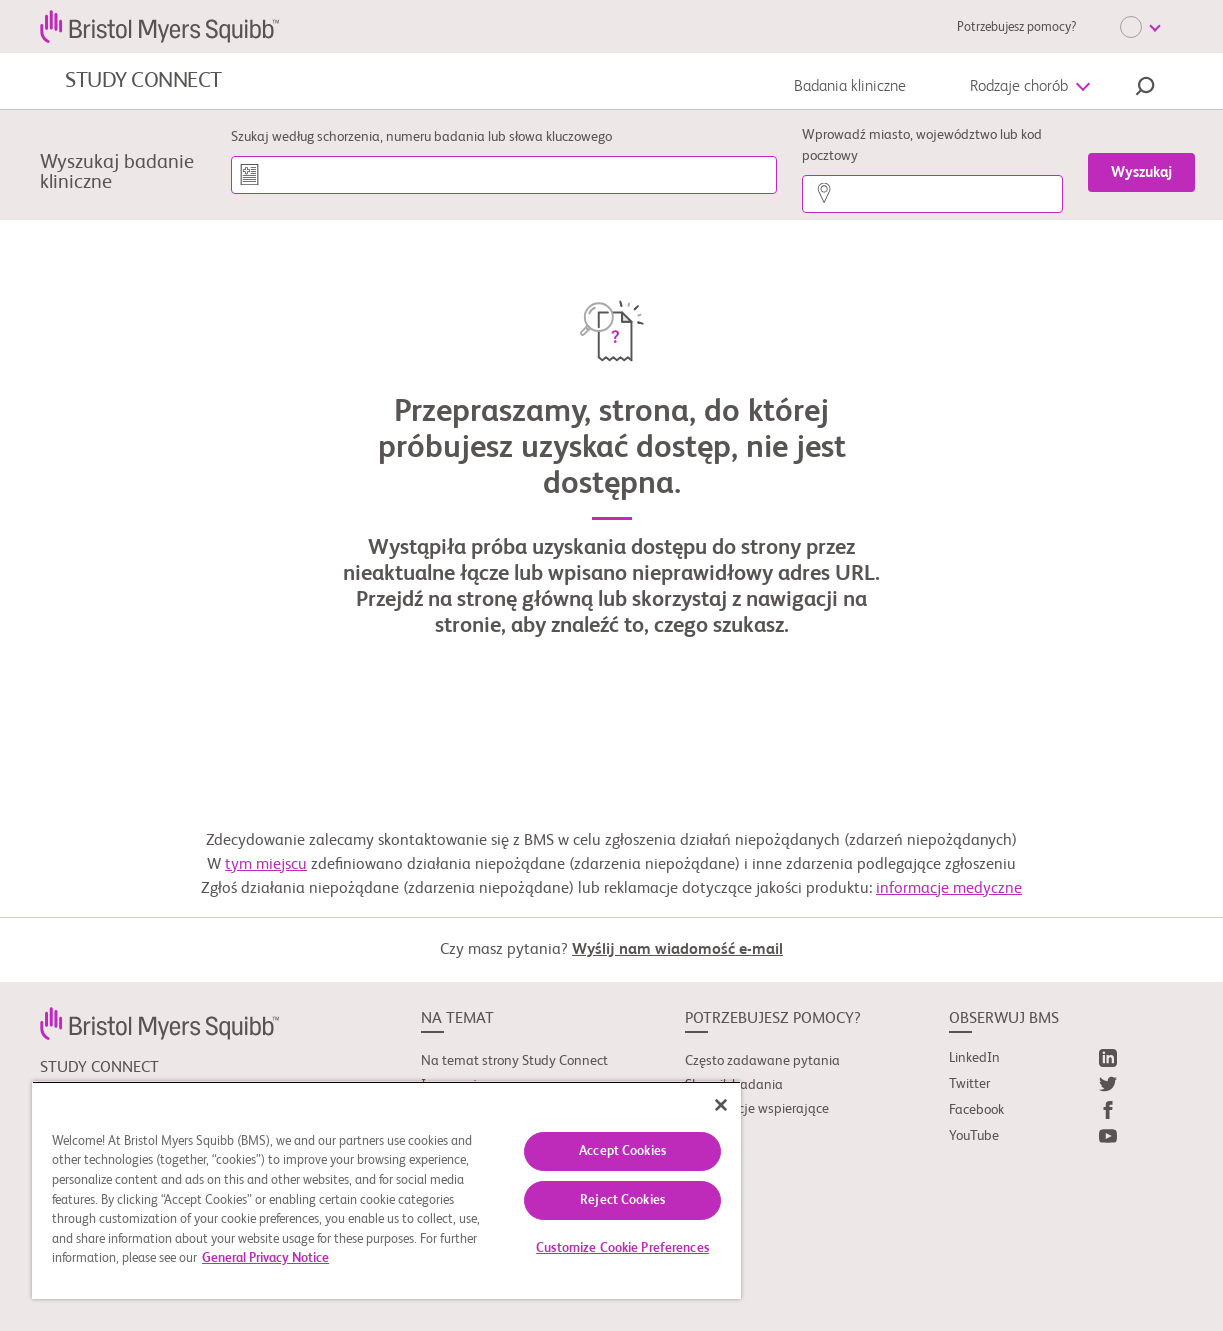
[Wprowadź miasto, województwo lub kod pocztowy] (932, 194)
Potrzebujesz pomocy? (1016, 27)
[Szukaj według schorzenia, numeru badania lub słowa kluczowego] (504, 175)
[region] (386, 1190)
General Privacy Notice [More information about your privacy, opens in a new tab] (265, 1258)
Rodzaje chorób (1019, 87)
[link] (159, 1023)
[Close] (721, 1105)
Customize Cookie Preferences (622, 1248)
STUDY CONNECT (143, 81)
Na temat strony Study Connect (514, 1061)
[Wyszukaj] (1141, 172)
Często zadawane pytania (762, 1061)
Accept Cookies (622, 1151)
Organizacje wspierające (757, 1109)
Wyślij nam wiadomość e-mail (677, 950)
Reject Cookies (622, 1200)
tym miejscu (266, 865)
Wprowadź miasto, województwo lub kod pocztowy (922, 145)
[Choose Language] (1140, 27)
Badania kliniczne (850, 87)
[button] (1145, 89)
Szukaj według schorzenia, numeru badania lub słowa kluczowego (421, 137)
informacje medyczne (949, 889)
